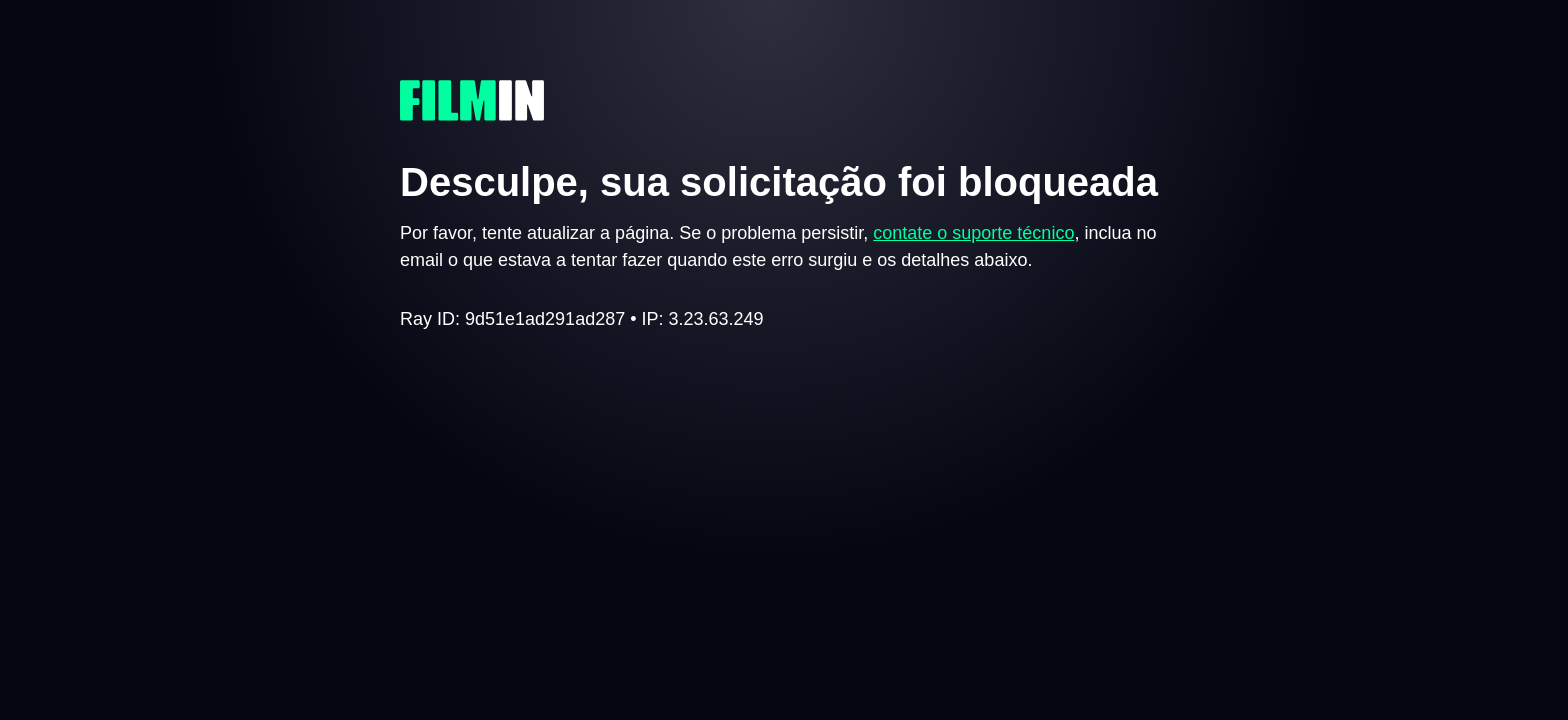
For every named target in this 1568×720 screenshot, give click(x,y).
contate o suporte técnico (973, 233)
